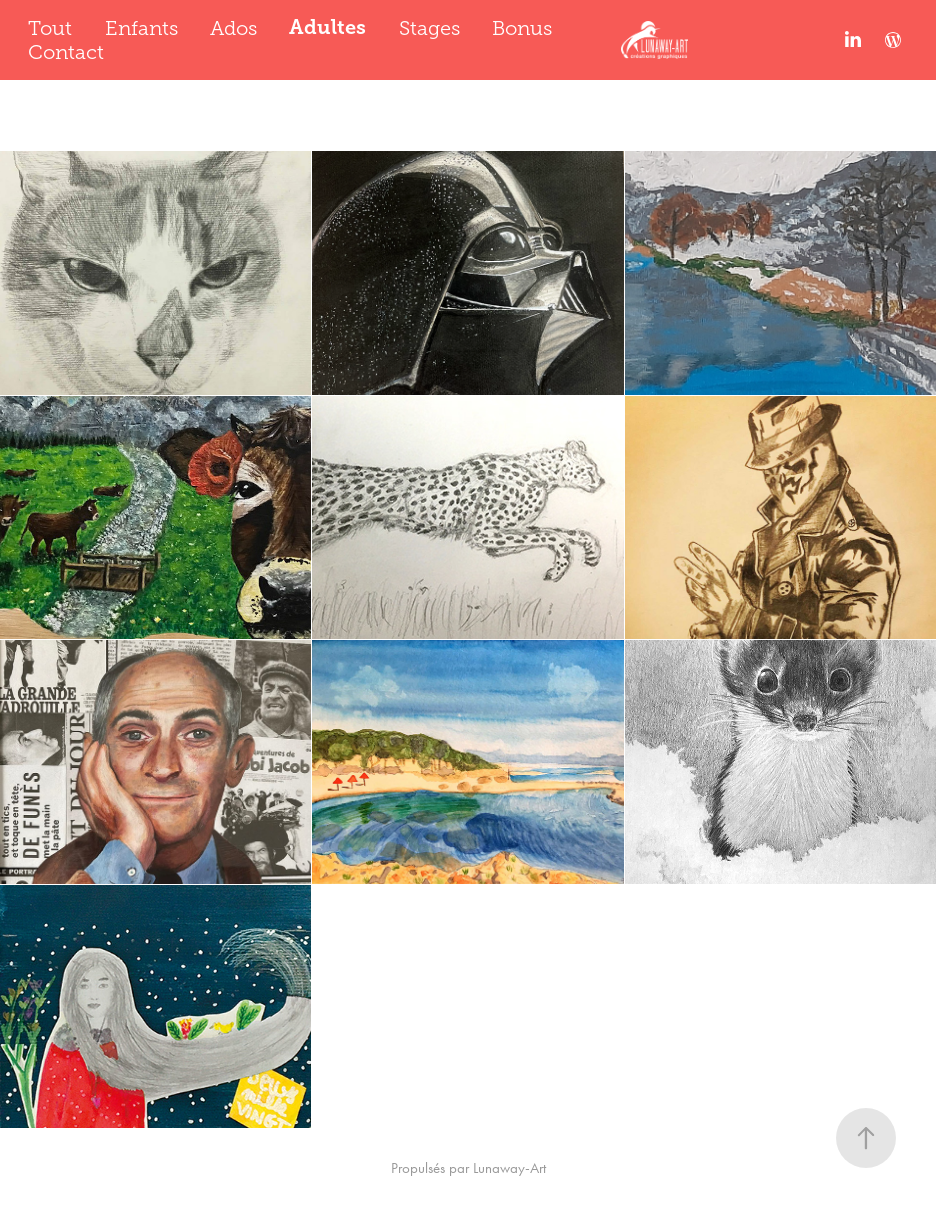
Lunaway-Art (509, 1168)
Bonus (522, 28)
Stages (429, 28)
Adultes (327, 27)
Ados (233, 28)
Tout (50, 28)
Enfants (141, 28)
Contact (66, 52)
